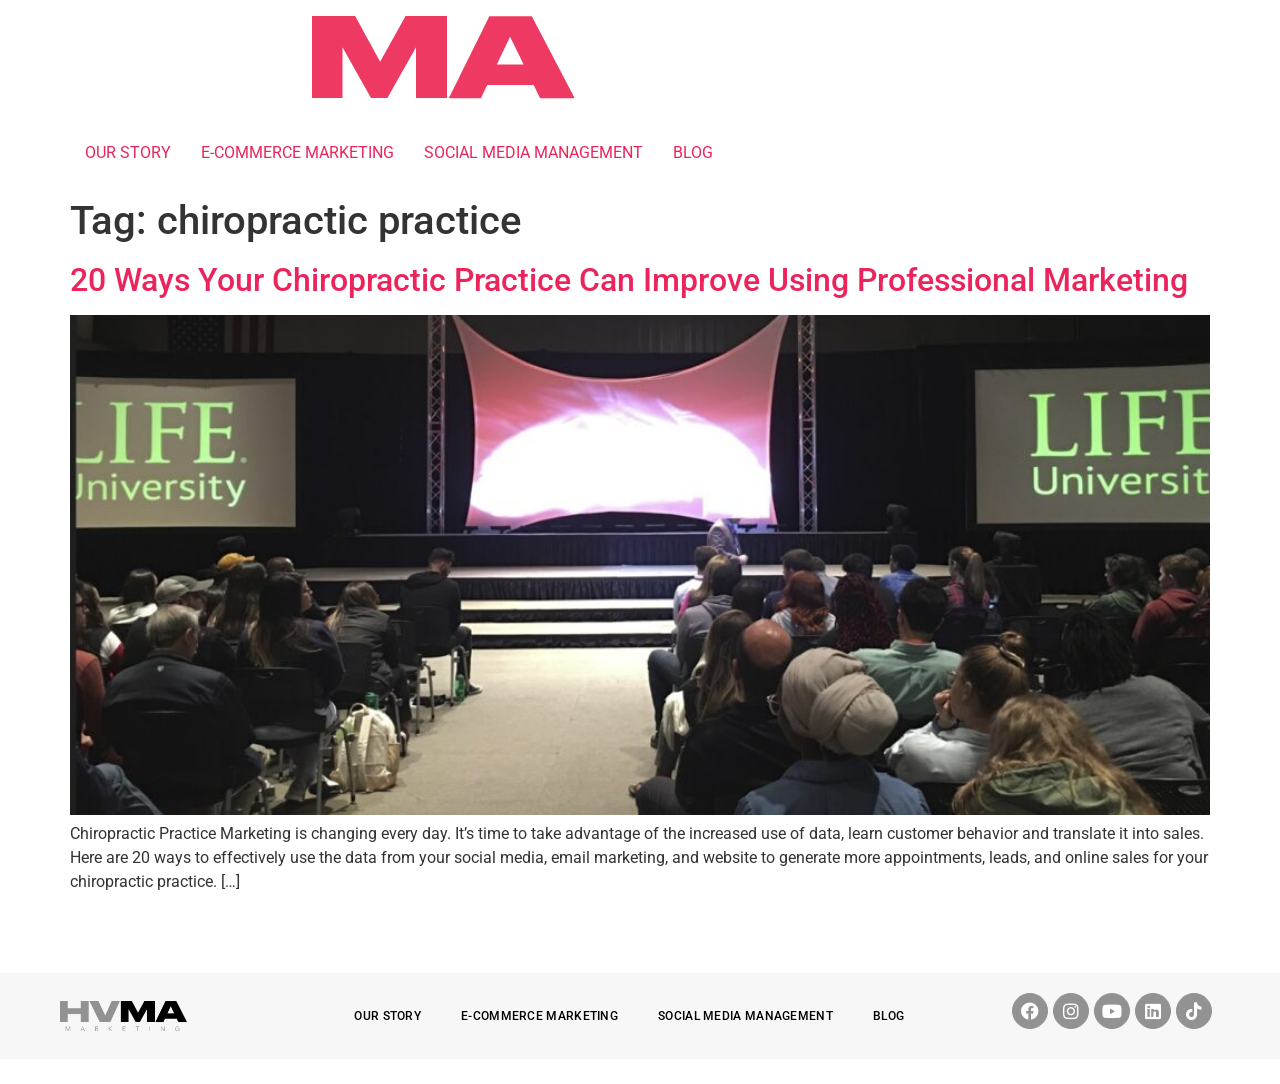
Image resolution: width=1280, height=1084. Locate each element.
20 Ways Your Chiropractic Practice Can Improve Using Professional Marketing (629, 280)
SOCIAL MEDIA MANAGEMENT (533, 152)
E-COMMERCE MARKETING (297, 152)
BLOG (693, 152)
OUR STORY (128, 152)
